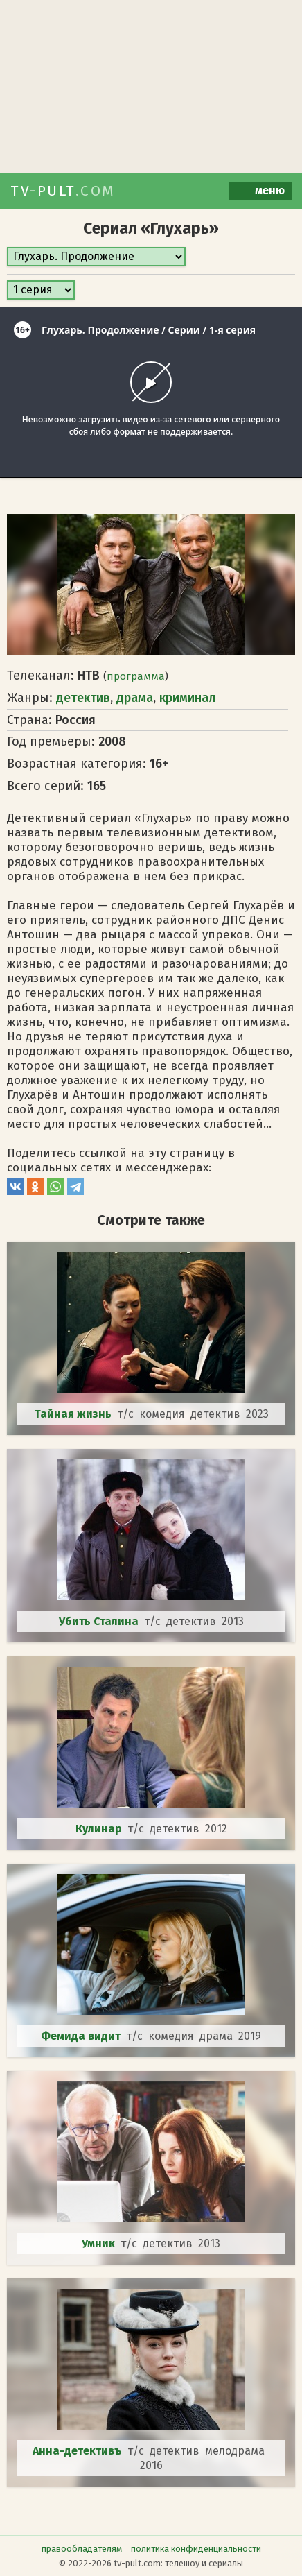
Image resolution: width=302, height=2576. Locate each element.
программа (136, 676)
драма (134, 697)
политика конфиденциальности (196, 2548)
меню (260, 191)
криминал (187, 697)
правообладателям (82, 2548)
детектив (83, 697)
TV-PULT (63, 191)
